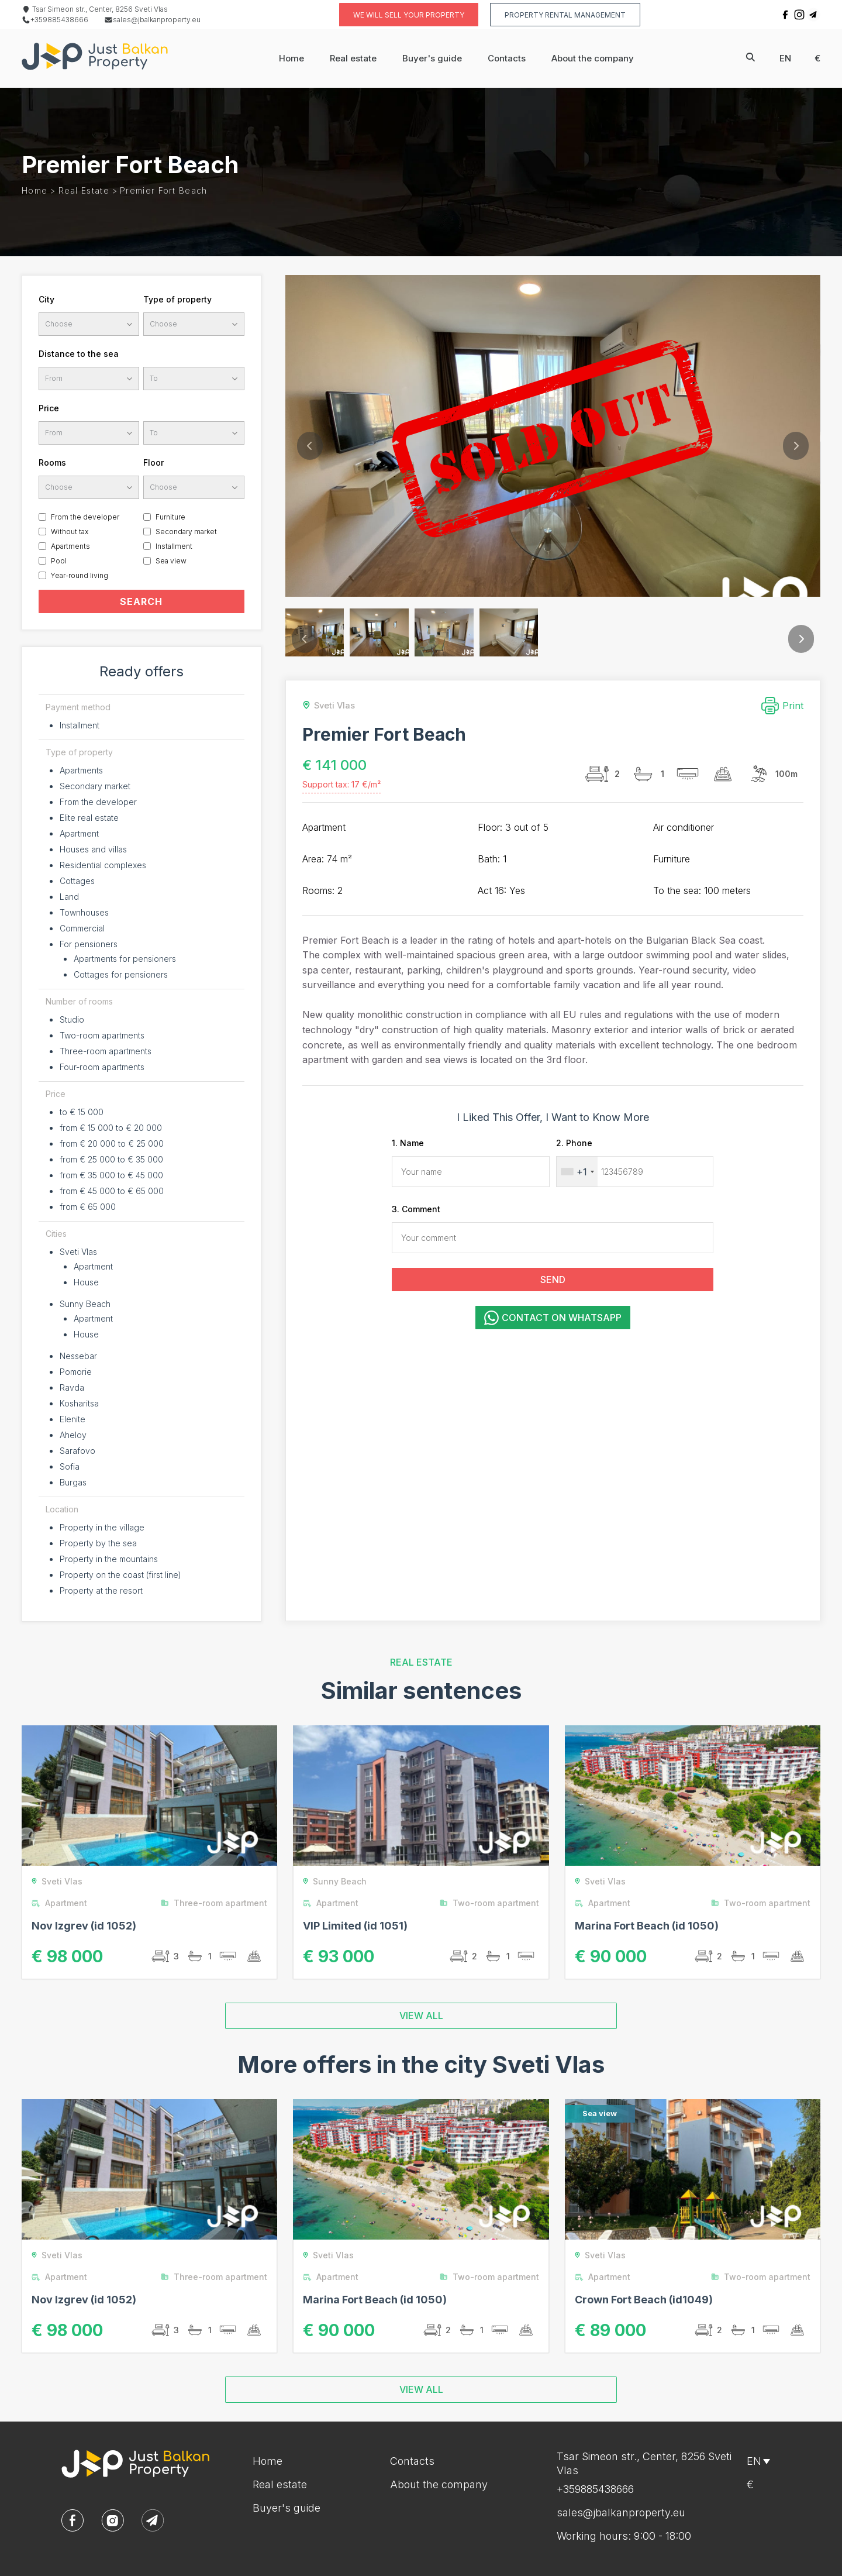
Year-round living (79, 575)
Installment (174, 546)
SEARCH (141, 601)
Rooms (52, 462)
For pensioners (89, 944)
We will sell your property (408, 15)
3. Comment (416, 1209)
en (785, 58)
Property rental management (565, 15)
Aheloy (73, 1435)
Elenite (72, 1419)
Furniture (170, 517)
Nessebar (78, 1356)
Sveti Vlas (78, 1252)
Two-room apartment (491, 1903)
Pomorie (76, 1372)
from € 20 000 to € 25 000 (112, 1143)
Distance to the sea (79, 354)
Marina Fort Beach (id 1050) (647, 1926)
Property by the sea (98, 1543)
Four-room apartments (102, 1067)
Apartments (70, 546)
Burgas (73, 1482)
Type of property (177, 299)
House (86, 1282)
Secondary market (186, 531)
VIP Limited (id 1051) (355, 1926)
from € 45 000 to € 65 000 (112, 1191)
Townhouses (84, 912)
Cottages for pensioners (121, 974)
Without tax (69, 531)
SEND (552, 1279)
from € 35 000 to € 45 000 (111, 1175)
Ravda (72, 1387)
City (46, 299)
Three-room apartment (216, 1903)
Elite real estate (89, 818)
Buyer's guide (432, 58)
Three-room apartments (105, 1051)
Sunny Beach (85, 1304)
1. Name (408, 1143)
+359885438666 (55, 19)
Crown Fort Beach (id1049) (644, 2299)
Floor (153, 462)
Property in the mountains (109, 1559)
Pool (59, 560)
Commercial (82, 928)
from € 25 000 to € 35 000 (111, 1159)
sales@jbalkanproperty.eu (152, 19)
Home (291, 58)
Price (49, 408)
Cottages (77, 881)
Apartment (79, 833)
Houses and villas (93, 849)
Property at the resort (101, 1590)
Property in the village (102, 1527)
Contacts (507, 58)
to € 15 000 (81, 1112)
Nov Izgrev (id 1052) (84, 1926)
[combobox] (577, 1171)
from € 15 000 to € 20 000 (111, 1128)
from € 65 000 (88, 1207)
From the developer (85, 517)
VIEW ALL (421, 2015)
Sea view (171, 560)
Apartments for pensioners (125, 959)
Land (69, 897)
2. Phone (574, 1143)
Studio (72, 1019)
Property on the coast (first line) (120, 1575)
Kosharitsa (79, 1403)
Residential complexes (103, 865)
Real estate (353, 58)
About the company (592, 58)
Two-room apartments (102, 1035)
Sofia (70, 1466)
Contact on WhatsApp (553, 1318)
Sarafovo (77, 1451)
